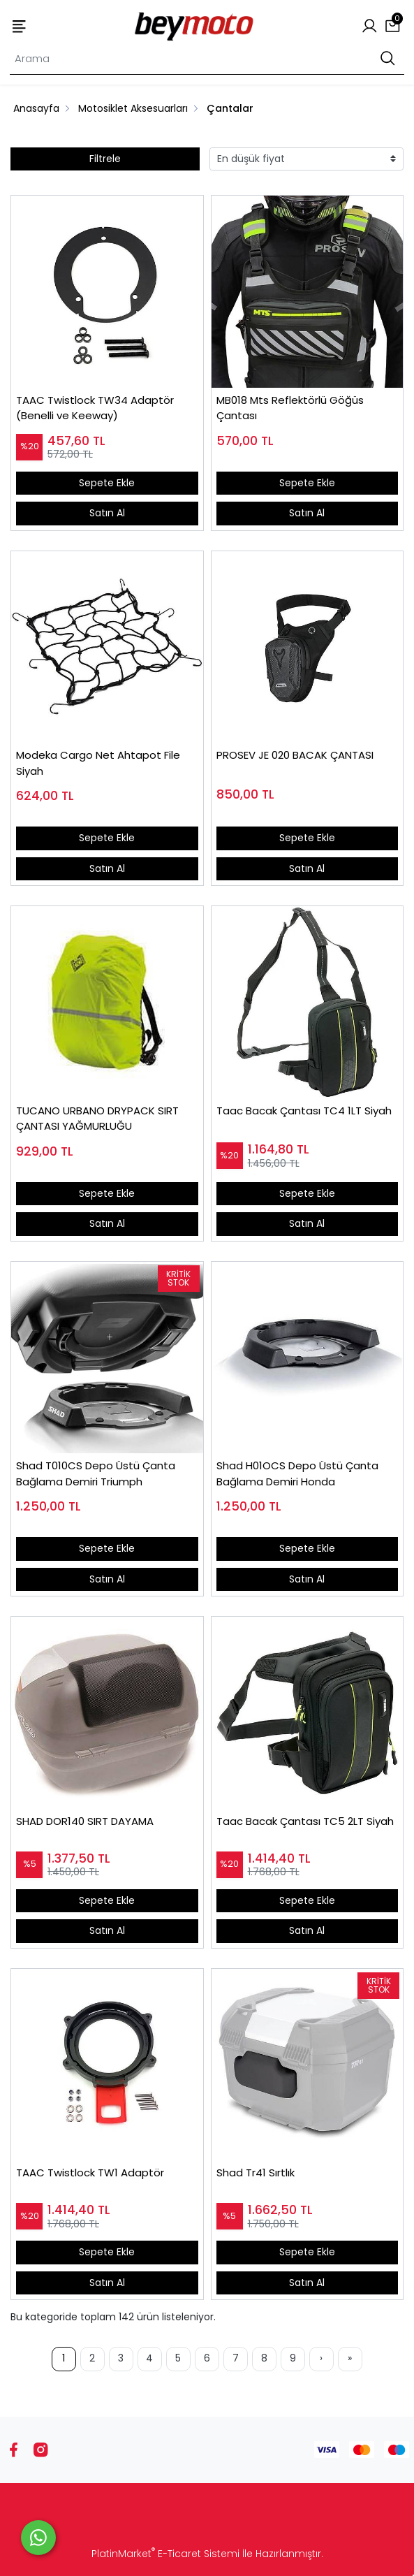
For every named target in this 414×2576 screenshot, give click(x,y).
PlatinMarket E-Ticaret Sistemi (165, 2554)
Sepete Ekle (107, 483)
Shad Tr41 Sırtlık (255, 2172)
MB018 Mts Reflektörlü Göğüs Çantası (290, 408)
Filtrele (105, 159)
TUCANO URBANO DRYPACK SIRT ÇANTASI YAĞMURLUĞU (97, 1118)
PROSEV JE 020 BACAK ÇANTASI (295, 755)
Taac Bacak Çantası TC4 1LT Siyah (304, 1110)
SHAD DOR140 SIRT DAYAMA (85, 1821)
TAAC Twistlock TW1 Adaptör (90, 2172)
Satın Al (107, 513)
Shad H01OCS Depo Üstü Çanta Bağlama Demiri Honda (297, 1473)
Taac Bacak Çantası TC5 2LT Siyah (305, 1821)
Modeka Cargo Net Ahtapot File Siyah (98, 763)
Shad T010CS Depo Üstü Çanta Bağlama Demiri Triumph (95, 1473)
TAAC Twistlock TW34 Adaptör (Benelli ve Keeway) (95, 408)
